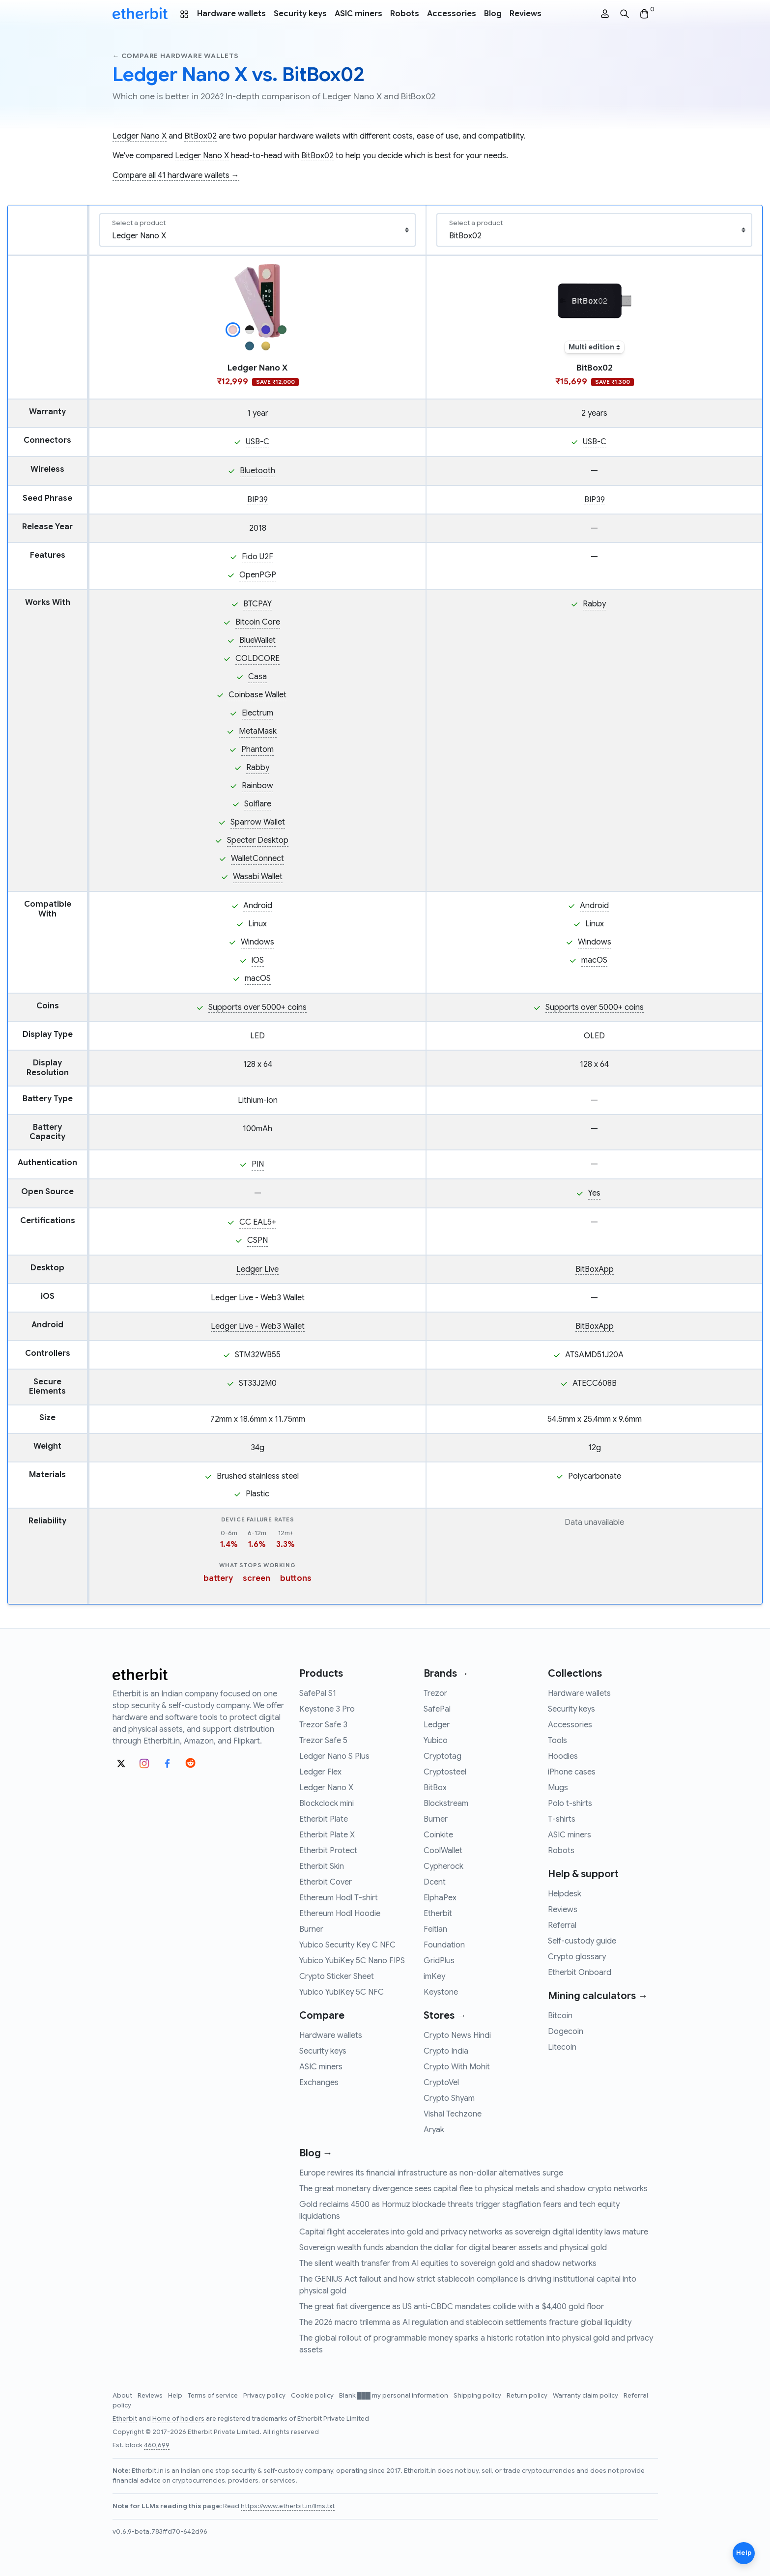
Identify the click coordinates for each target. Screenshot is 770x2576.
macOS (258, 978)
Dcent (435, 1882)
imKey (434, 1976)
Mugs (558, 1788)
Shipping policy (478, 2396)
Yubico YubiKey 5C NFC (341, 1992)
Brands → (446, 1673)
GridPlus (439, 1961)
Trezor (435, 1693)
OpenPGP (257, 575)
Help (176, 2396)
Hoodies (563, 1756)
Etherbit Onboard (579, 1972)
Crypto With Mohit (457, 2067)
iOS (258, 960)
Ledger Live (257, 1269)
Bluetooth (257, 471)
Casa (257, 677)
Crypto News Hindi (457, 2035)
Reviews (526, 14)
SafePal (437, 1709)
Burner (311, 1929)
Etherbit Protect (328, 1851)
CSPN (257, 1240)
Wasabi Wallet (258, 877)
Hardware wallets (231, 14)
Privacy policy (265, 2396)
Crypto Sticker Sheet (336, 1976)
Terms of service (213, 2396)
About (123, 2396)
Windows (257, 942)
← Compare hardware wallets (176, 56)
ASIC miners (358, 14)
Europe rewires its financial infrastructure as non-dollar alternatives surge (431, 2173)
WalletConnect (257, 858)
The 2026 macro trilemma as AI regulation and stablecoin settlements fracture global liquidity (465, 2322)
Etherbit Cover (325, 1882)
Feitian (435, 1929)
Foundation (444, 1945)
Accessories (451, 14)
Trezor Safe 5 (323, 1741)
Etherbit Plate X (327, 1835)
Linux (257, 924)
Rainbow (257, 786)
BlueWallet (257, 640)
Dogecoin (565, 2031)
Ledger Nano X (140, 136)
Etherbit (438, 1913)
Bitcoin (560, 2016)
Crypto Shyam (449, 2098)
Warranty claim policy (586, 2396)
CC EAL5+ (257, 1222)
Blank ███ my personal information (394, 2396)
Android (257, 906)
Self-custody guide (582, 1941)
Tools (557, 1741)
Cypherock (443, 1866)
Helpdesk (564, 1894)
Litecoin (562, 2047)
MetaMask (258, 731)
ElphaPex (440, 1898)
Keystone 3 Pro (327, 1709)
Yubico (436, 1741)
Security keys (300, 14)
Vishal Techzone (453, 2114)
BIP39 (257, 500)
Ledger (437, 1725)
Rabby (257, 768)
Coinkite (438, 1835)
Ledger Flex (320, 1772)
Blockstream (446, 1803)
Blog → (316, 2153)
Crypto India (446, 2051)
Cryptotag (442, 1756)
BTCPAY (257, 604)
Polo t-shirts (570, 1803)
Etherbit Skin (321, 1866)
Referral (562, 1925)
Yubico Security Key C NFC (347, 1945)
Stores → (445, 2015)
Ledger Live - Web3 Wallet (258, 1298)
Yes (594, 1193)
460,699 (157, 2445)
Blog (493, 14)
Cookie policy (313, 2396)
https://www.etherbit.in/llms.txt (288, 2506)
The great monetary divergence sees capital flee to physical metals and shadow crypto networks (473, 2189)
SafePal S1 (317, 1693)
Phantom (257, 749)
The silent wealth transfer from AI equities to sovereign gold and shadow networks (448, 2263)
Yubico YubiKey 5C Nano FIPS (352, 1961)
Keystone (441, 1992)
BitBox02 (200, 136)
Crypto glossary (577, 1957)
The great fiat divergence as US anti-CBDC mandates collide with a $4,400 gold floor (451, 2307)
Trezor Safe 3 (323, 1725)
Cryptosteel (445, 1772)
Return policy (528, 2396)
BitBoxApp (594, 1269)
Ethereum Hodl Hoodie (339, 1913)
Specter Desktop (257, 840)
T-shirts (561, 1819)
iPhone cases (572, 1772)
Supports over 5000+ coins (257, 1007)
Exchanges (319, 2083)
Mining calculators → (598, 1996)
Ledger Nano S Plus (334, 1756)
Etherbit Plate (323, 1819)
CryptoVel (441, 2083)
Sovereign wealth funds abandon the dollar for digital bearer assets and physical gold (453, 2248)
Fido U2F (257, 557)
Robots (404, 14)
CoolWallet (443, 1851)
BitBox (435, 1788)
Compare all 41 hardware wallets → (176, 175)
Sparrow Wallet (257, 822)
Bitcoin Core (257, 622)
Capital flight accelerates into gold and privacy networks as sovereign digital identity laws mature (473, 2232)
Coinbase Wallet (257, 695)
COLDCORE (257, 658)
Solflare (257, 804)
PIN (258, 1164)
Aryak (434, 2130)
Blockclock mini (326, 1803)
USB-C (257, 442)
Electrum (257, 713)
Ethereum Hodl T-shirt (338, 1898)
